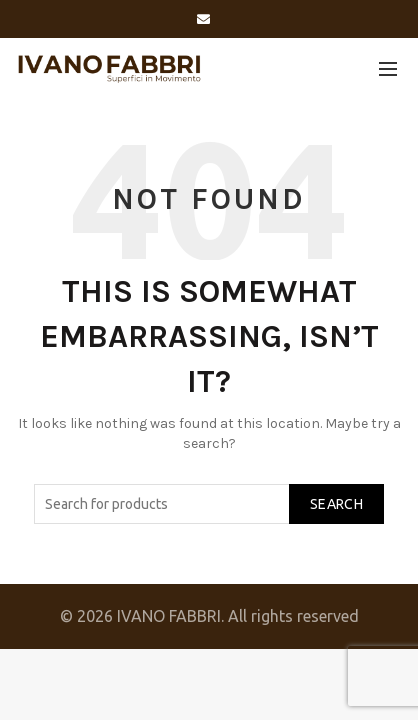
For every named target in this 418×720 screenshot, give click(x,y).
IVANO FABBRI (169, 616)
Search (336, 504)
